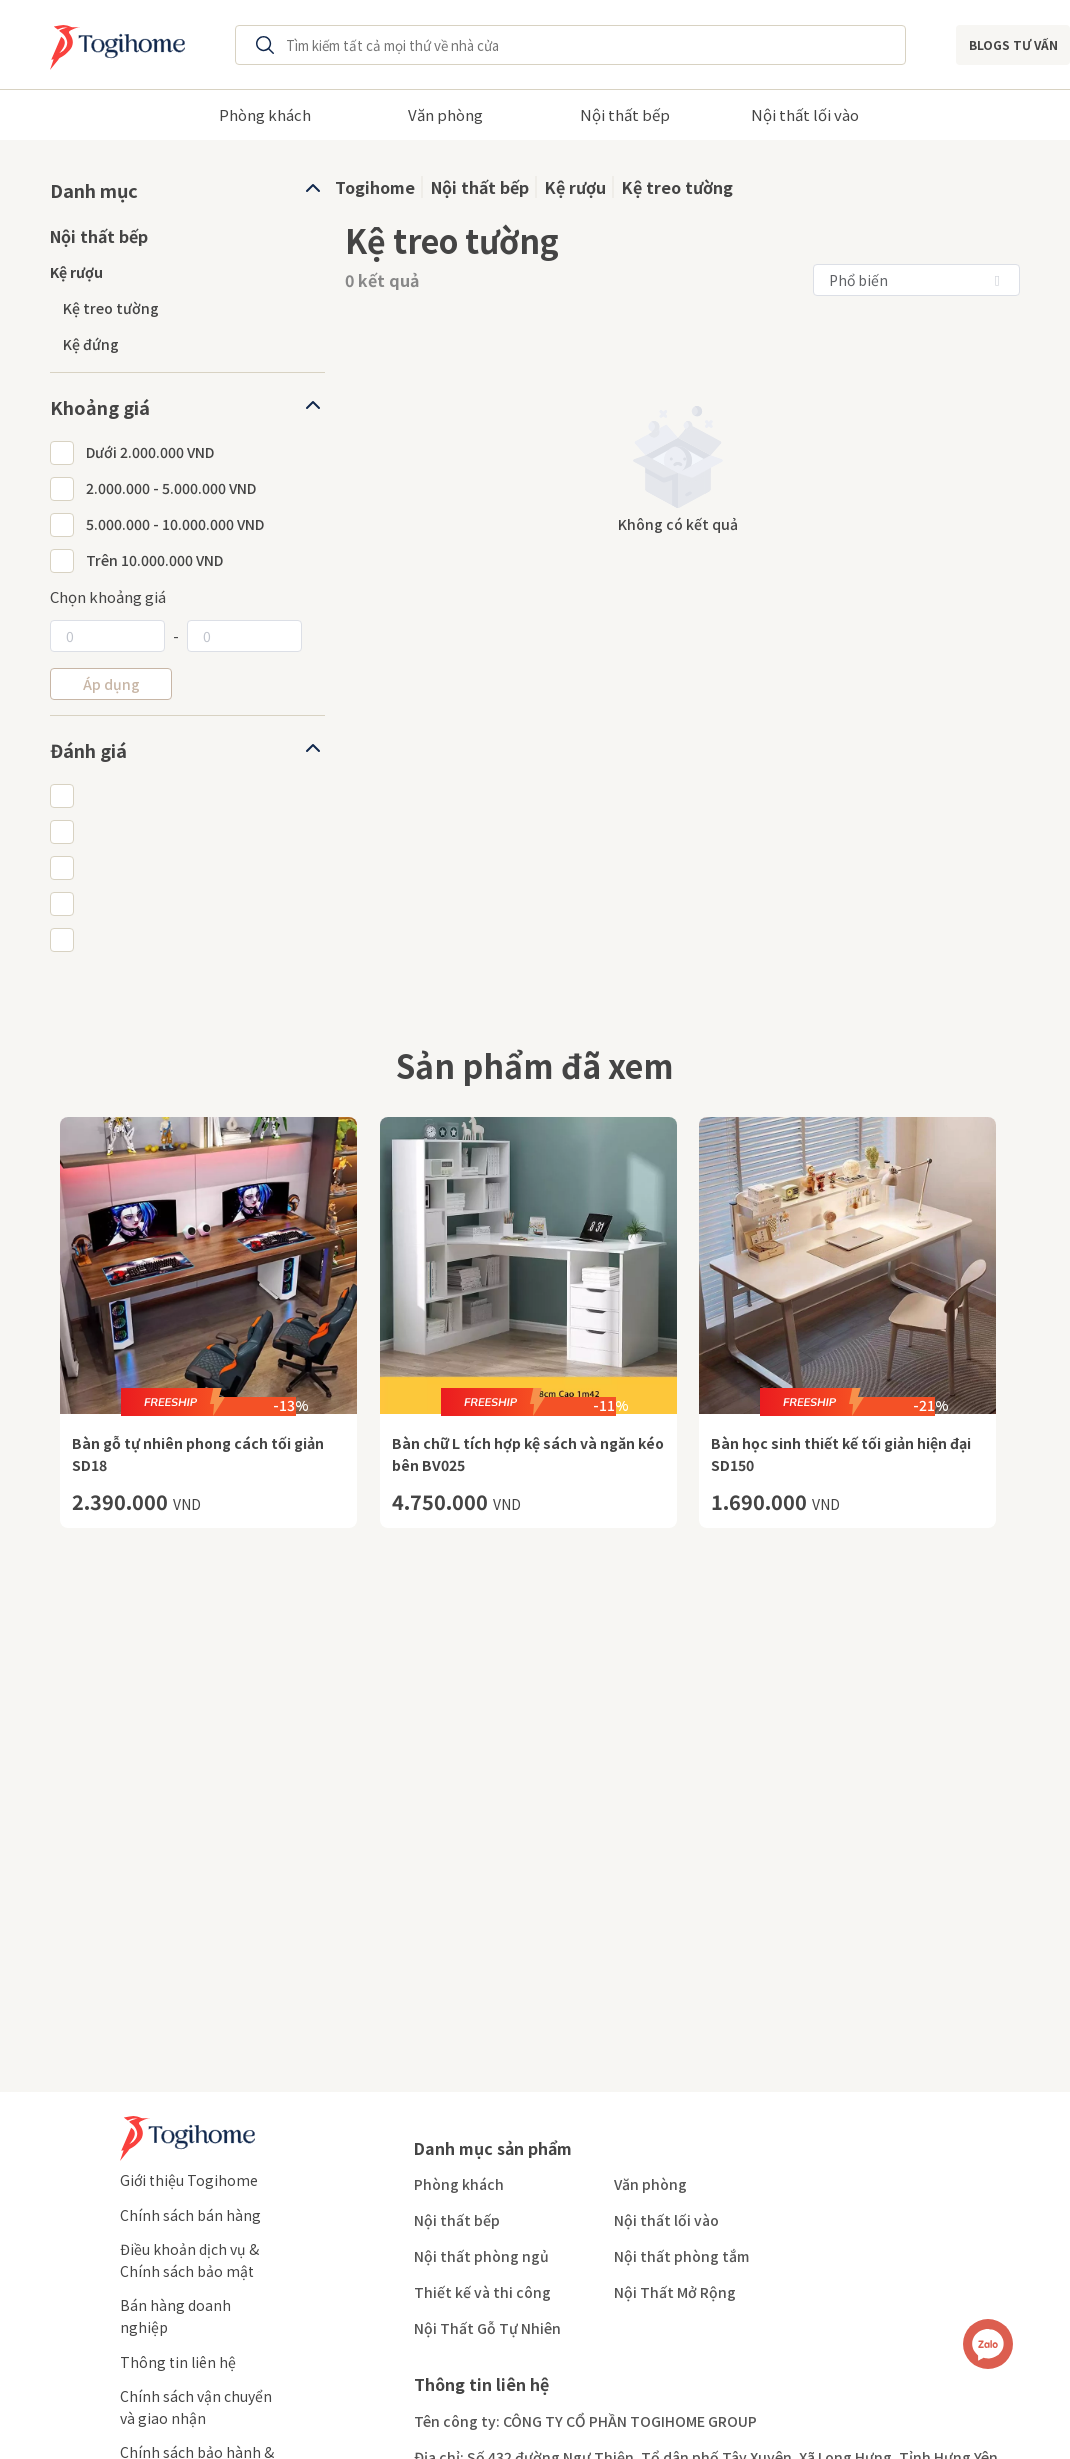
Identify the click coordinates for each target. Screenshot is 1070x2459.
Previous (162, 113)
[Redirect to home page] (112, 45)
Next (908, 113)
